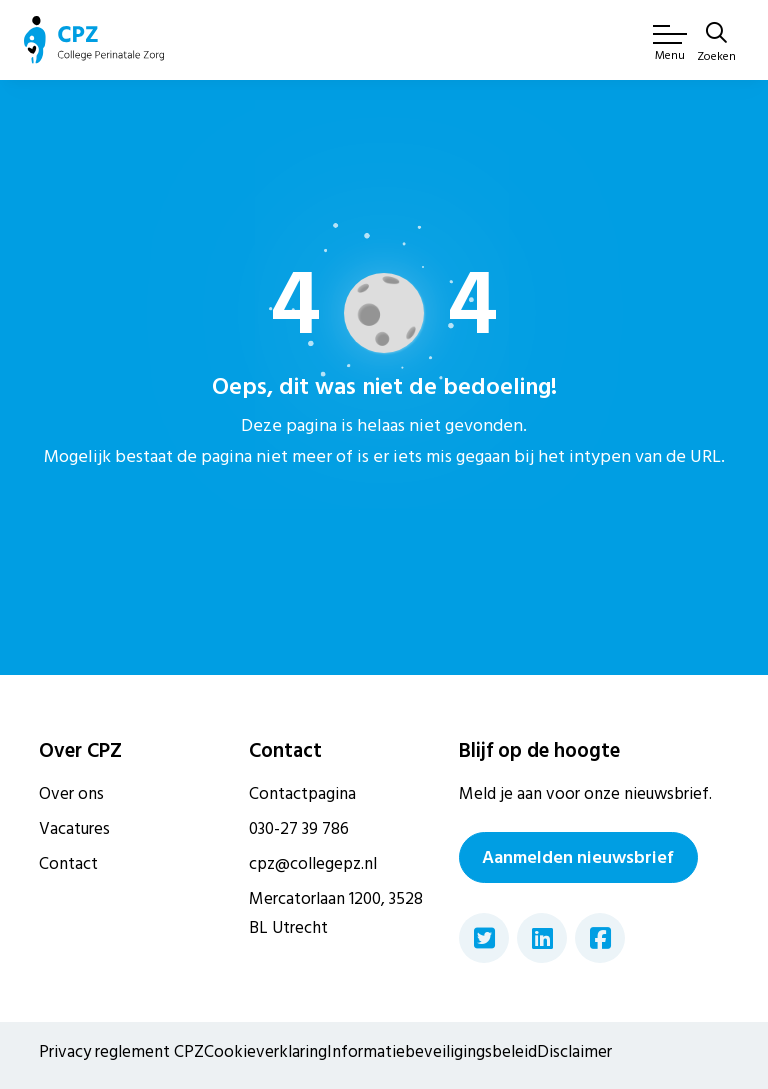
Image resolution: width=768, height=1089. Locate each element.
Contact (68, 864)
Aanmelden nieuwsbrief (578, 857)
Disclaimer (574, 1052)
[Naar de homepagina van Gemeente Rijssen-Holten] (94, 40)
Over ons (71, 794)
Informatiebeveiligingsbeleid (432, 1052)
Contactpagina (302, 794)
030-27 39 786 (299, 829)
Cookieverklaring (265, 1052)
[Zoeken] (716, 44)
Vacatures (74, 829)
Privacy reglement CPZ (121, 1052)
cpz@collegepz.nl (313, 864)
